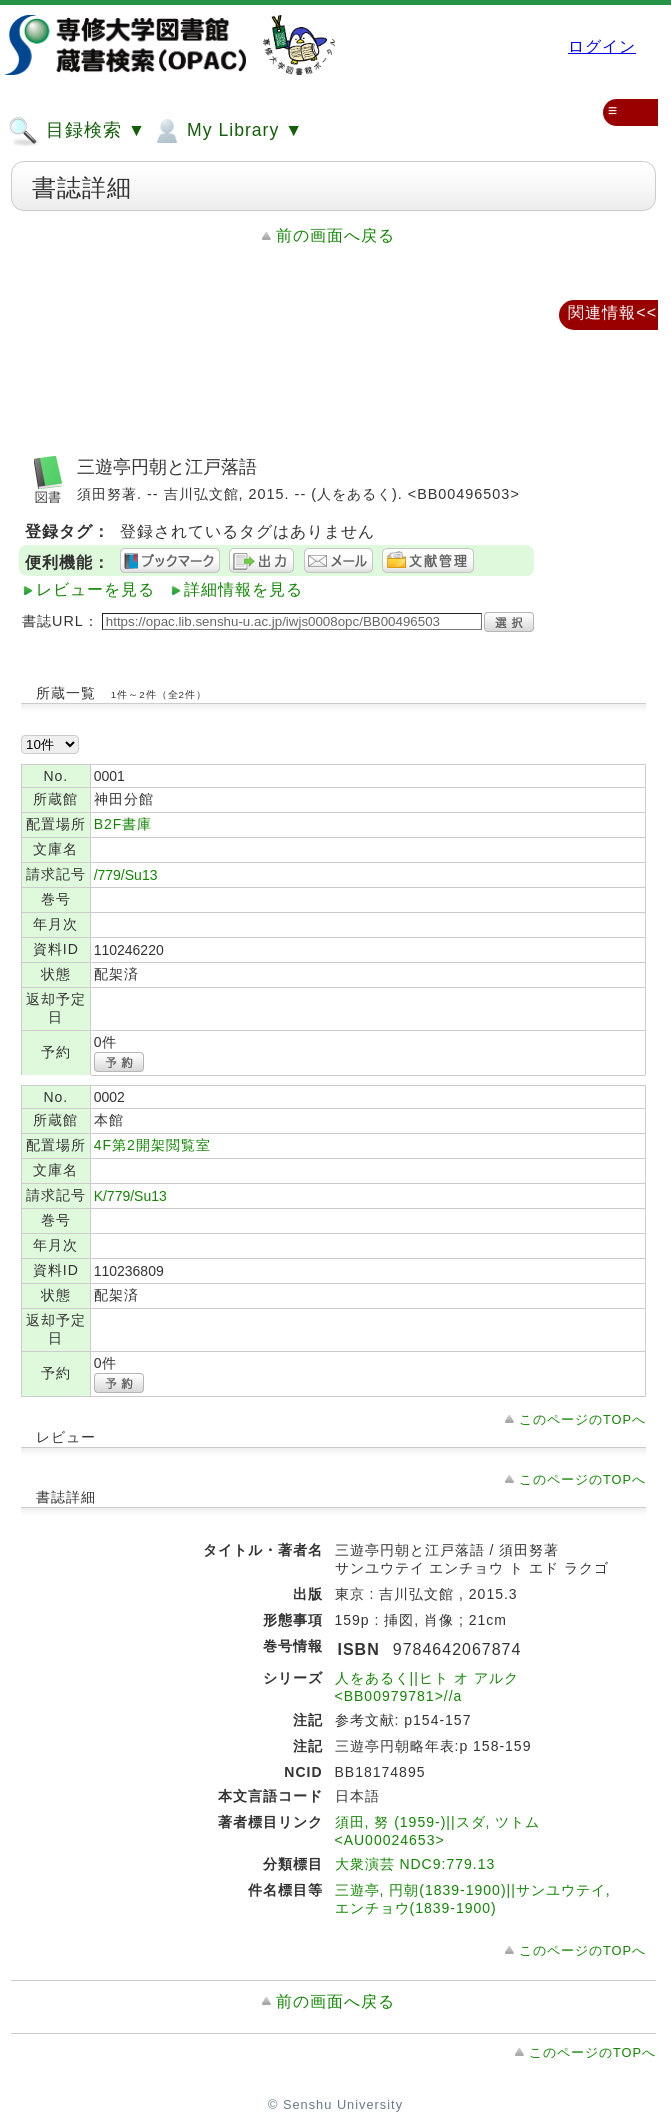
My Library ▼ (227, 131)
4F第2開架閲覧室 (152, 1145)
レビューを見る (95, 589)
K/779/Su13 (130, 1196)
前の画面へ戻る (335, 235)
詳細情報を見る (243, 589)
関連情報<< (612, 312)
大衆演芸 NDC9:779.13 (415, 1864)
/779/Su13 (126, 875)
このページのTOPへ (582, 1419)
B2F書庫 (123, 824)
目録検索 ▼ (77, 131)
